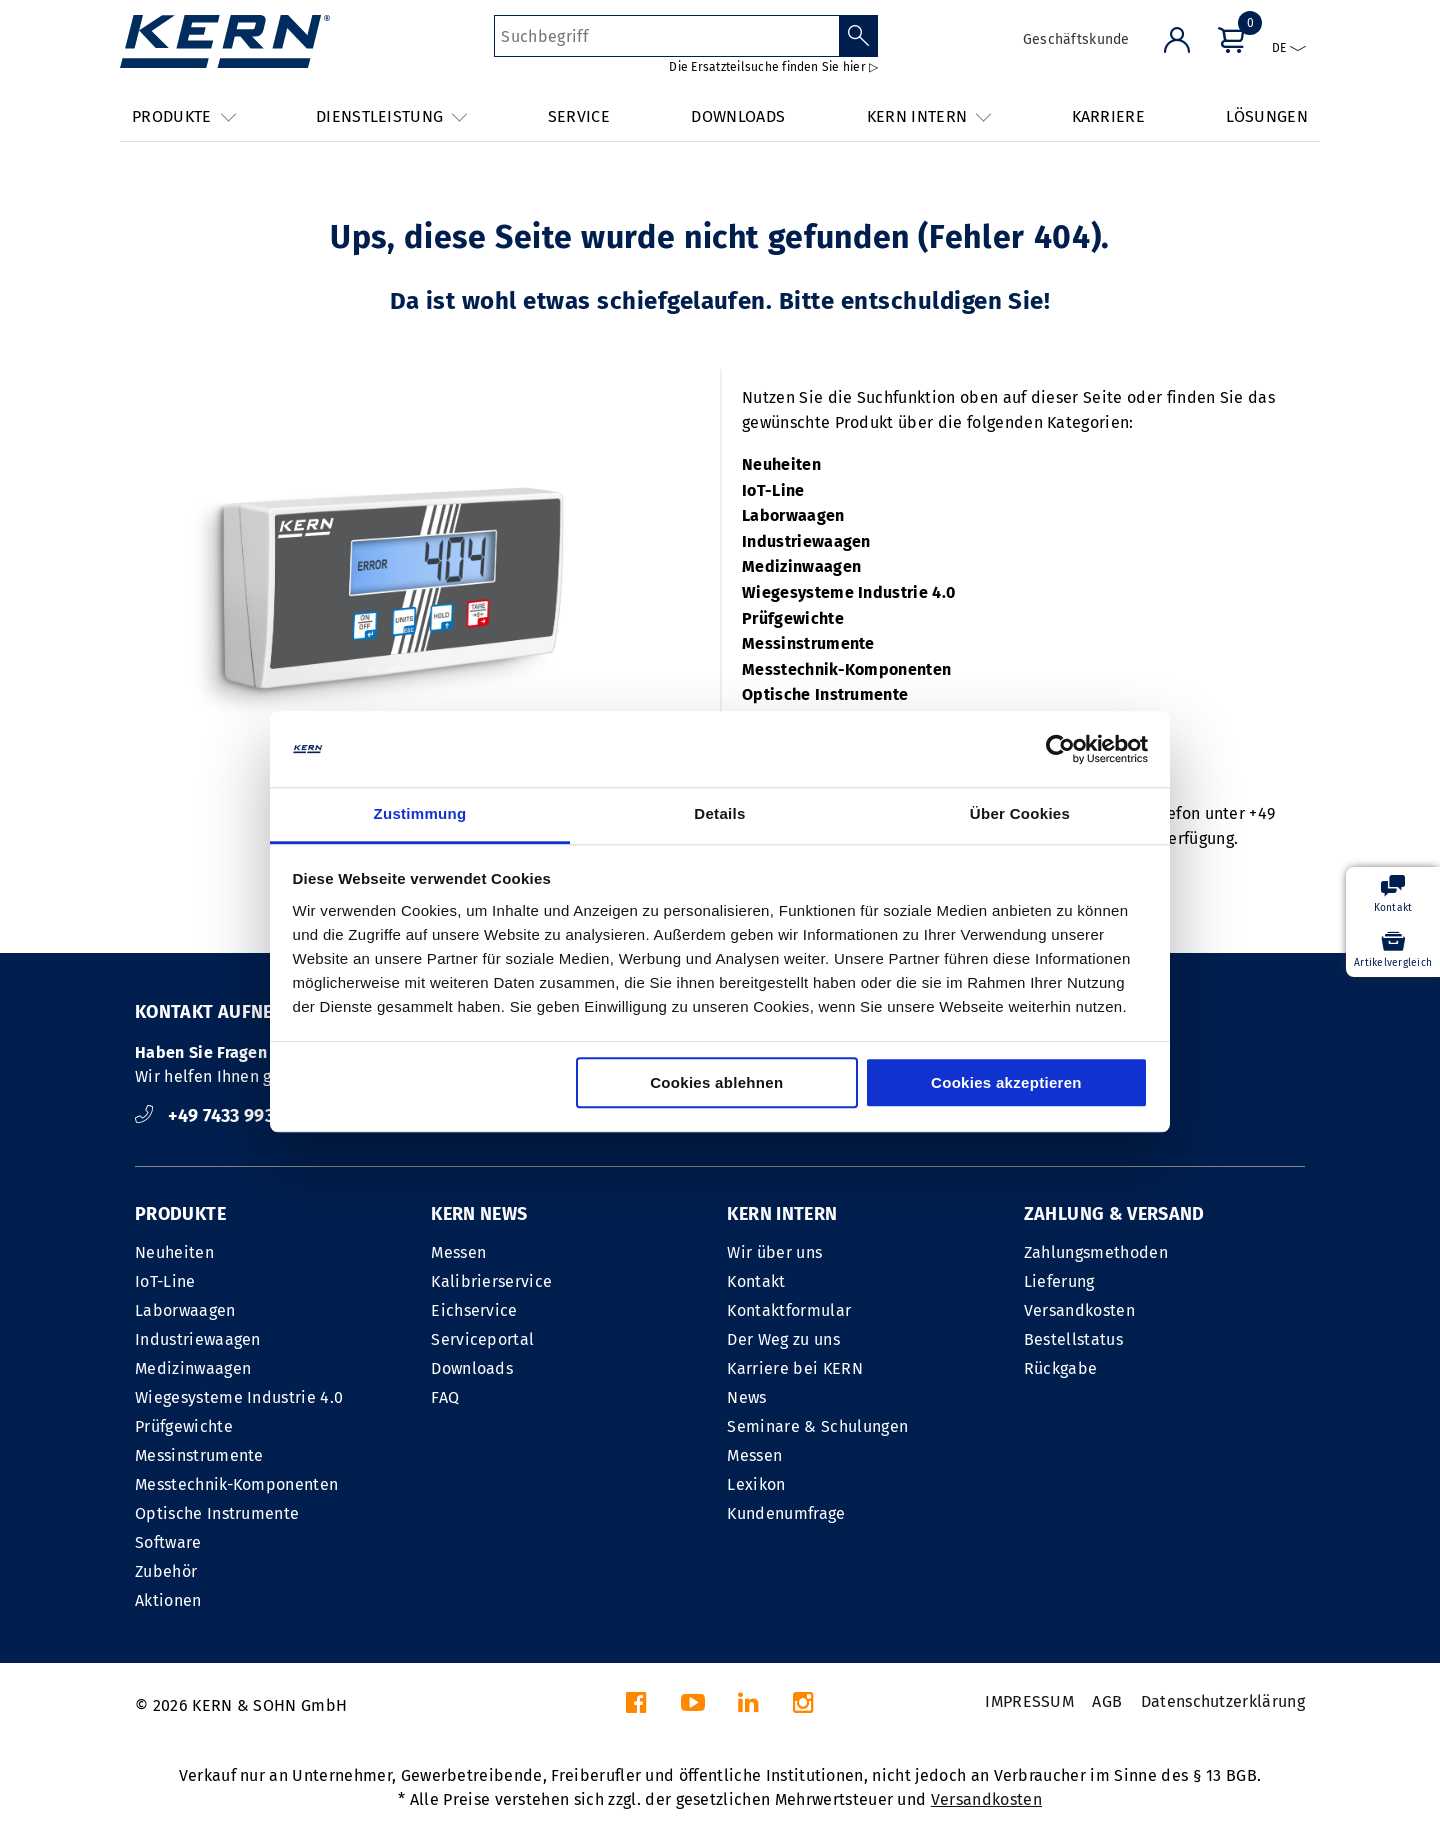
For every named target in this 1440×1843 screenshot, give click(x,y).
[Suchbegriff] (666, 36)
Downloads (472, 1368)
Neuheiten (781, 464)
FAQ (445, 1397)
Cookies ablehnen (716, 1083)
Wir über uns (774, 1252)
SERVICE (579, 116)
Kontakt (756, 1281)
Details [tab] (719, 814)
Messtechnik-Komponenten (846, 669)
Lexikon (756, 1484)
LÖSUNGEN (1267, 116)
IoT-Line (773, 490)
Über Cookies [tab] (1020, 814)
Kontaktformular (789, 1310)
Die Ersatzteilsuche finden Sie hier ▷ (773, 67)
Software (168, 1542)
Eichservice (474, 1310)
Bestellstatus (1073, 1339)
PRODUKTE (180, 1214)
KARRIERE (1109, 116)
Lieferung (1059, 1281)
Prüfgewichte (793, 618)
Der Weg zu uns (783, 1339)
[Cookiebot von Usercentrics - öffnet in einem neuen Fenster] (1060, 749)
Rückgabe (1061, 1368)
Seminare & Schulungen (817, 1426)
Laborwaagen (793, 515)
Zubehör (166, 1571)
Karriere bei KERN (794, 1368)
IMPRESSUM (1029, 1701)
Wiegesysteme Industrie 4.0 (848, 592)
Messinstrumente (808, 643)
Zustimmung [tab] (420, 814)
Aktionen (168, 1600)
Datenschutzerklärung (1223, 1701)
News (746, 1397)
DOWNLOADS (738, 116)
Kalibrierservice (491, 1281)
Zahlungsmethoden (1096, 1252)
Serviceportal (482, 1339)
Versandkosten (1079, 1310)
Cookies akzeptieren (1006, 1083)
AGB (1107, 1701)
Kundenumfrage (786, 1513)
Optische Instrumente (825, 694)
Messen (458, 1252)
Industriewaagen (806, 541)
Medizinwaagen (801, 566)
